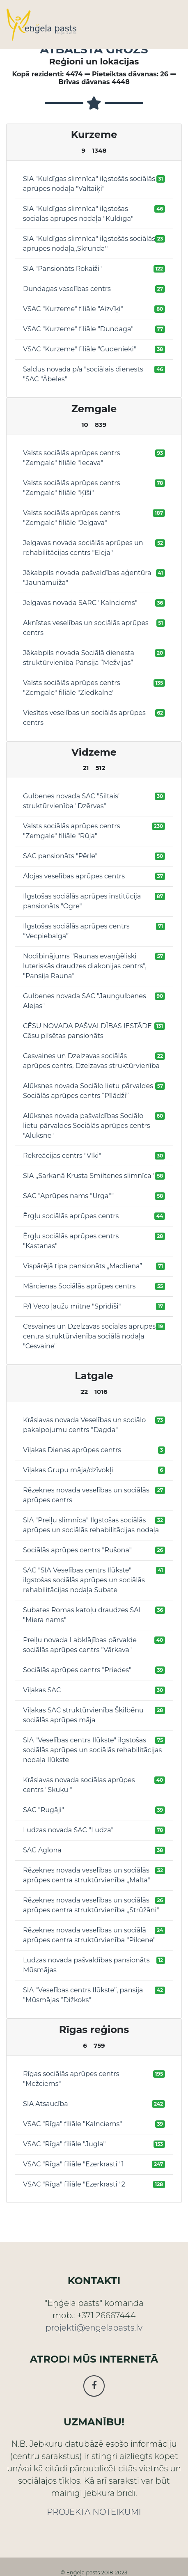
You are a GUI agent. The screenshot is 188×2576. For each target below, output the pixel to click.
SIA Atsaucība (45, 2104)
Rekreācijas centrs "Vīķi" (62, 1156)
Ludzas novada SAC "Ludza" (68, 1830)
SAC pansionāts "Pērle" (60, 856)
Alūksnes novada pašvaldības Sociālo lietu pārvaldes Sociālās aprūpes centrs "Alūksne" (86, 1125)
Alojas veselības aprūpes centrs (74, 876)
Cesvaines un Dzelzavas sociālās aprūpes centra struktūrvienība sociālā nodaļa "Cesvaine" (89, 1336)
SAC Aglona (42, 1850)
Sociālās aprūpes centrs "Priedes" (77, 1670)
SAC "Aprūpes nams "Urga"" (68, 1196)
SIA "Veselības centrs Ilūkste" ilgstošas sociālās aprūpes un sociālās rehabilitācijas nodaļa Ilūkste (92, 1750)
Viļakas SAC (42, 1690)
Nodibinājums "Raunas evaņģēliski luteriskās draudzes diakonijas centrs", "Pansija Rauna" (85, 966)
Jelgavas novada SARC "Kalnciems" (80, 603)
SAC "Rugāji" (43, 1810)
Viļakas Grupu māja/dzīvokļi (68, 1470)
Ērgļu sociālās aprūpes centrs (71, 1216)
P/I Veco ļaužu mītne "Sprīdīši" (72, 1306)
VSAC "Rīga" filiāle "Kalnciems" (72, 2124)
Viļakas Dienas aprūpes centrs (72, 1450)
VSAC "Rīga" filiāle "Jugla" (64, 2144)
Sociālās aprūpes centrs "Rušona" (77, 1550)
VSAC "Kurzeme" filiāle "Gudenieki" (79, 349)
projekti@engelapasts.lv (94, 2328)
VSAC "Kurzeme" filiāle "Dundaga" (78, 329)
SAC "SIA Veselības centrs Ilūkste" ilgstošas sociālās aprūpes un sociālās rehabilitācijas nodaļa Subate (84, 1580)
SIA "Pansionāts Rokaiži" (62, 269)
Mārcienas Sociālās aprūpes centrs (79, 1286)
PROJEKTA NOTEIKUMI (94, 2512)
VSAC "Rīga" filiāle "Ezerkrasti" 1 (73, 2164)
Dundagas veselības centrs (67, 289)
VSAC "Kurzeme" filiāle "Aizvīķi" (73, 309)
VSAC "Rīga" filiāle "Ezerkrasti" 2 (74, 2184)
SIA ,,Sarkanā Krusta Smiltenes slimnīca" (88, 1176)
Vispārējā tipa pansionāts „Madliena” (82, 1266)
